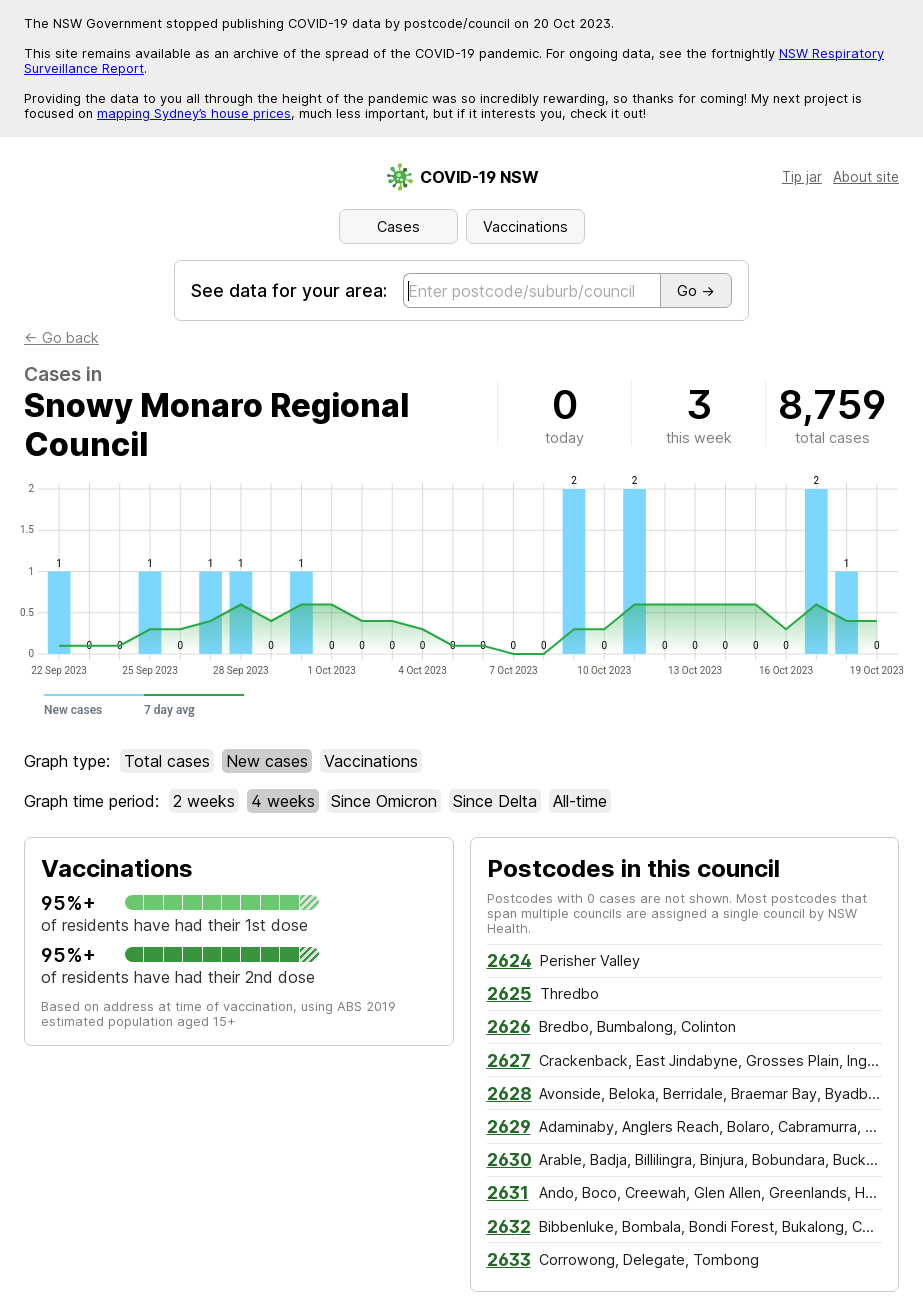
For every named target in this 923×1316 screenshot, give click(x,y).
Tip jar (802, 177)
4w (283, 801)
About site (866, 177)
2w (204, 801)
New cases (267, 761)
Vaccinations (525, 226)
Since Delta (495, 801)
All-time (580, 801)
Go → (696, 290)
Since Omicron (384, 801)
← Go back (61, 337)
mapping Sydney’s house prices (194, 113)
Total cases (167, 761)
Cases (398, 226)
